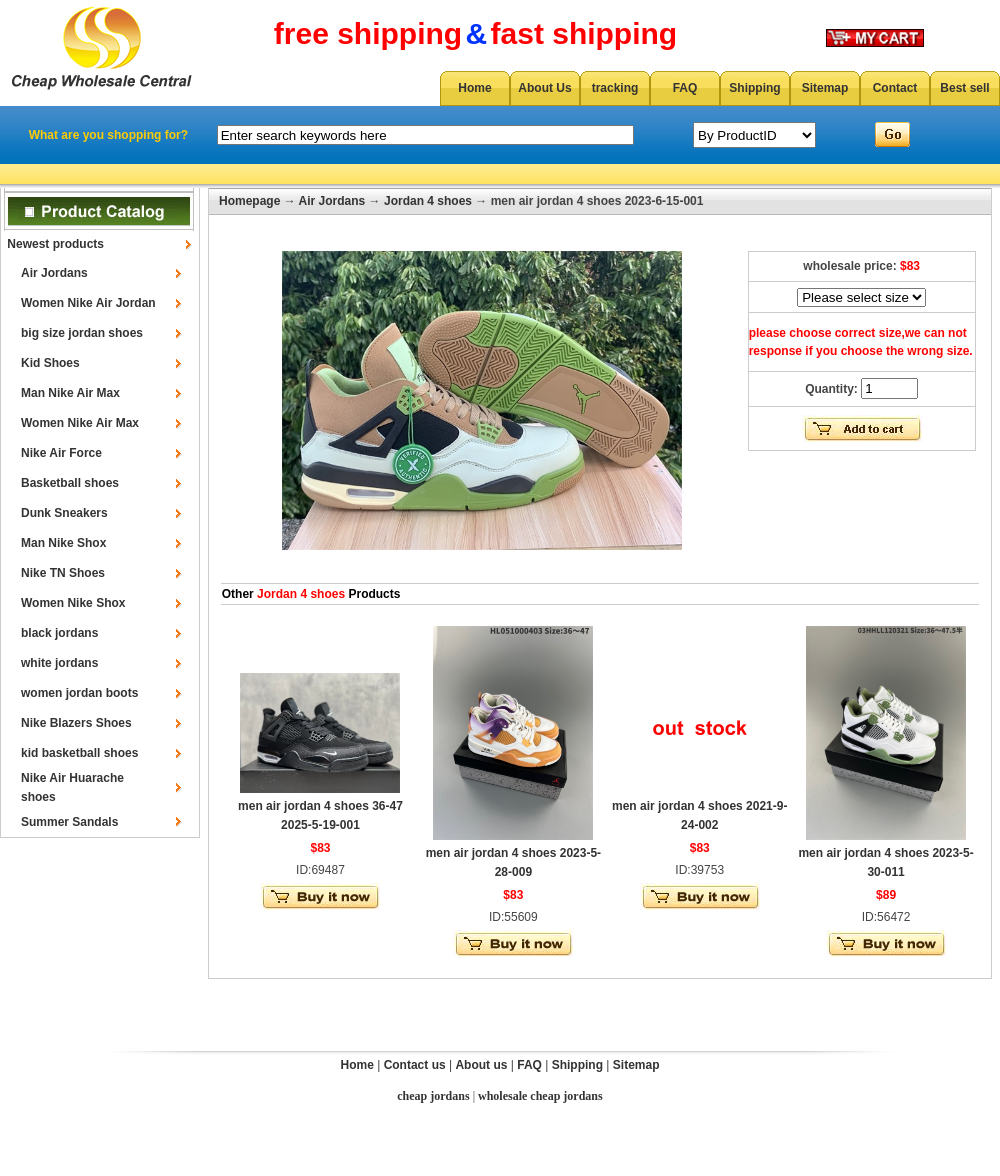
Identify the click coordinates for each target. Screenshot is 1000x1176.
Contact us (415, 1065)
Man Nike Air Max (70, 393)
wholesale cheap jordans (540, 1096)
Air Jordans (54, 273)
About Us (544, 88)
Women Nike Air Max (80, 423)
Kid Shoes (50, 363)
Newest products (55, 244)
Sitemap (825, 88)
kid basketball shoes (79, 753)
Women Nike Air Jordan (88, 303)
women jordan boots (79, 693)
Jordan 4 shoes (428, 201)
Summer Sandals (69, 822)
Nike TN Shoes (63, 573)
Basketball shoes (70, 483)
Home (474, 88)
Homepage (249, 201)
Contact (895, 88)
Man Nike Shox (63, 543)
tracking (615, 88)
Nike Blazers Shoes (76, 723)
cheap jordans (433, 1096)
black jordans (59, 633)
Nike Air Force (61, 453)
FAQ (685, 88)
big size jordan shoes (82, 333)
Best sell (964, 88)
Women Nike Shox (73, 603)
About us (481, 1065)
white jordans (59, 663)
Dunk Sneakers (64, 513)
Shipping (754, 88)
